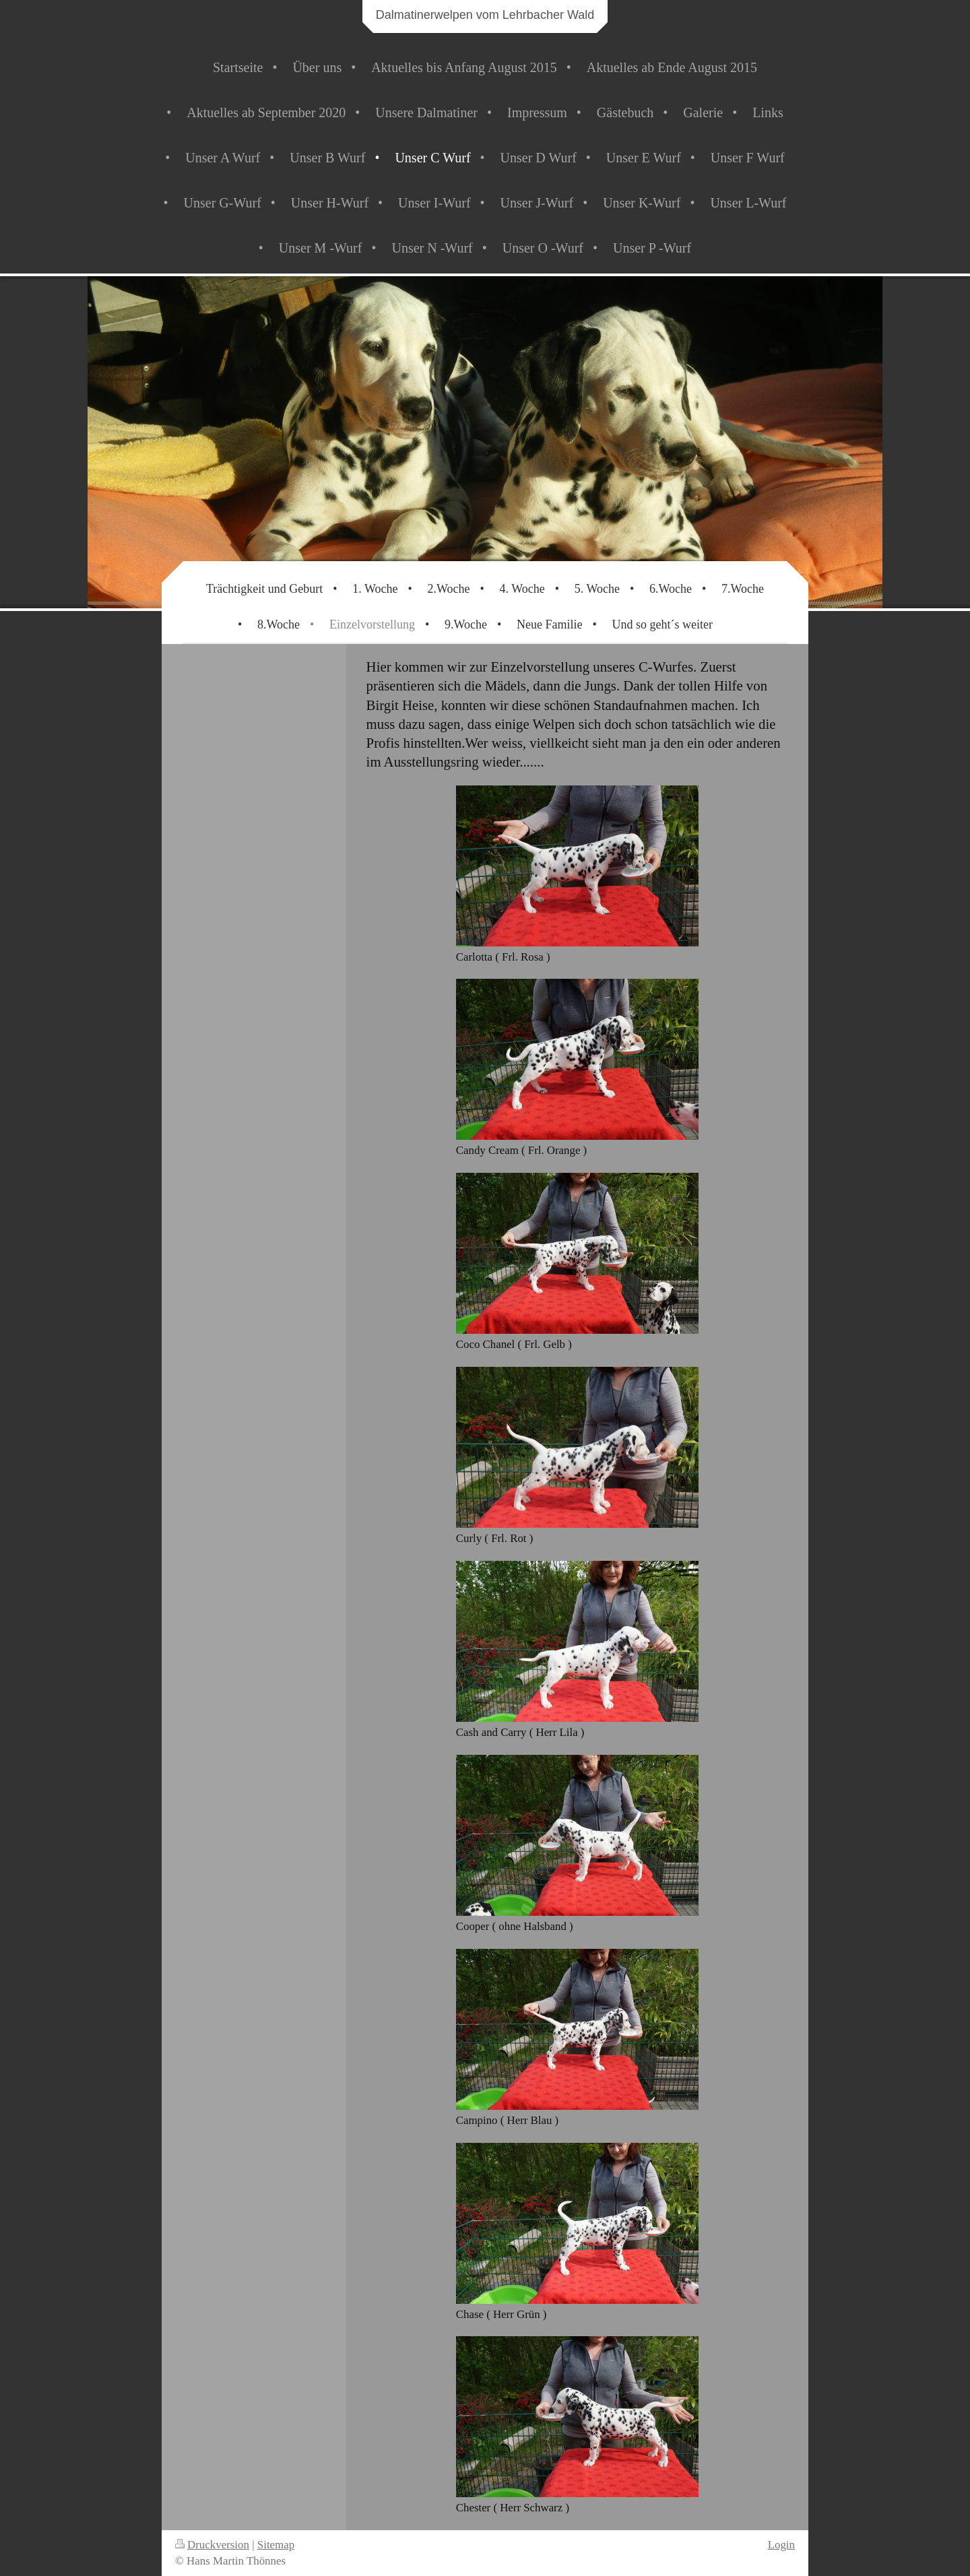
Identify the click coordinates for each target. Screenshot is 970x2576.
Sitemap (275, 2544)
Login (781, 2544)
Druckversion (212, 2544)
